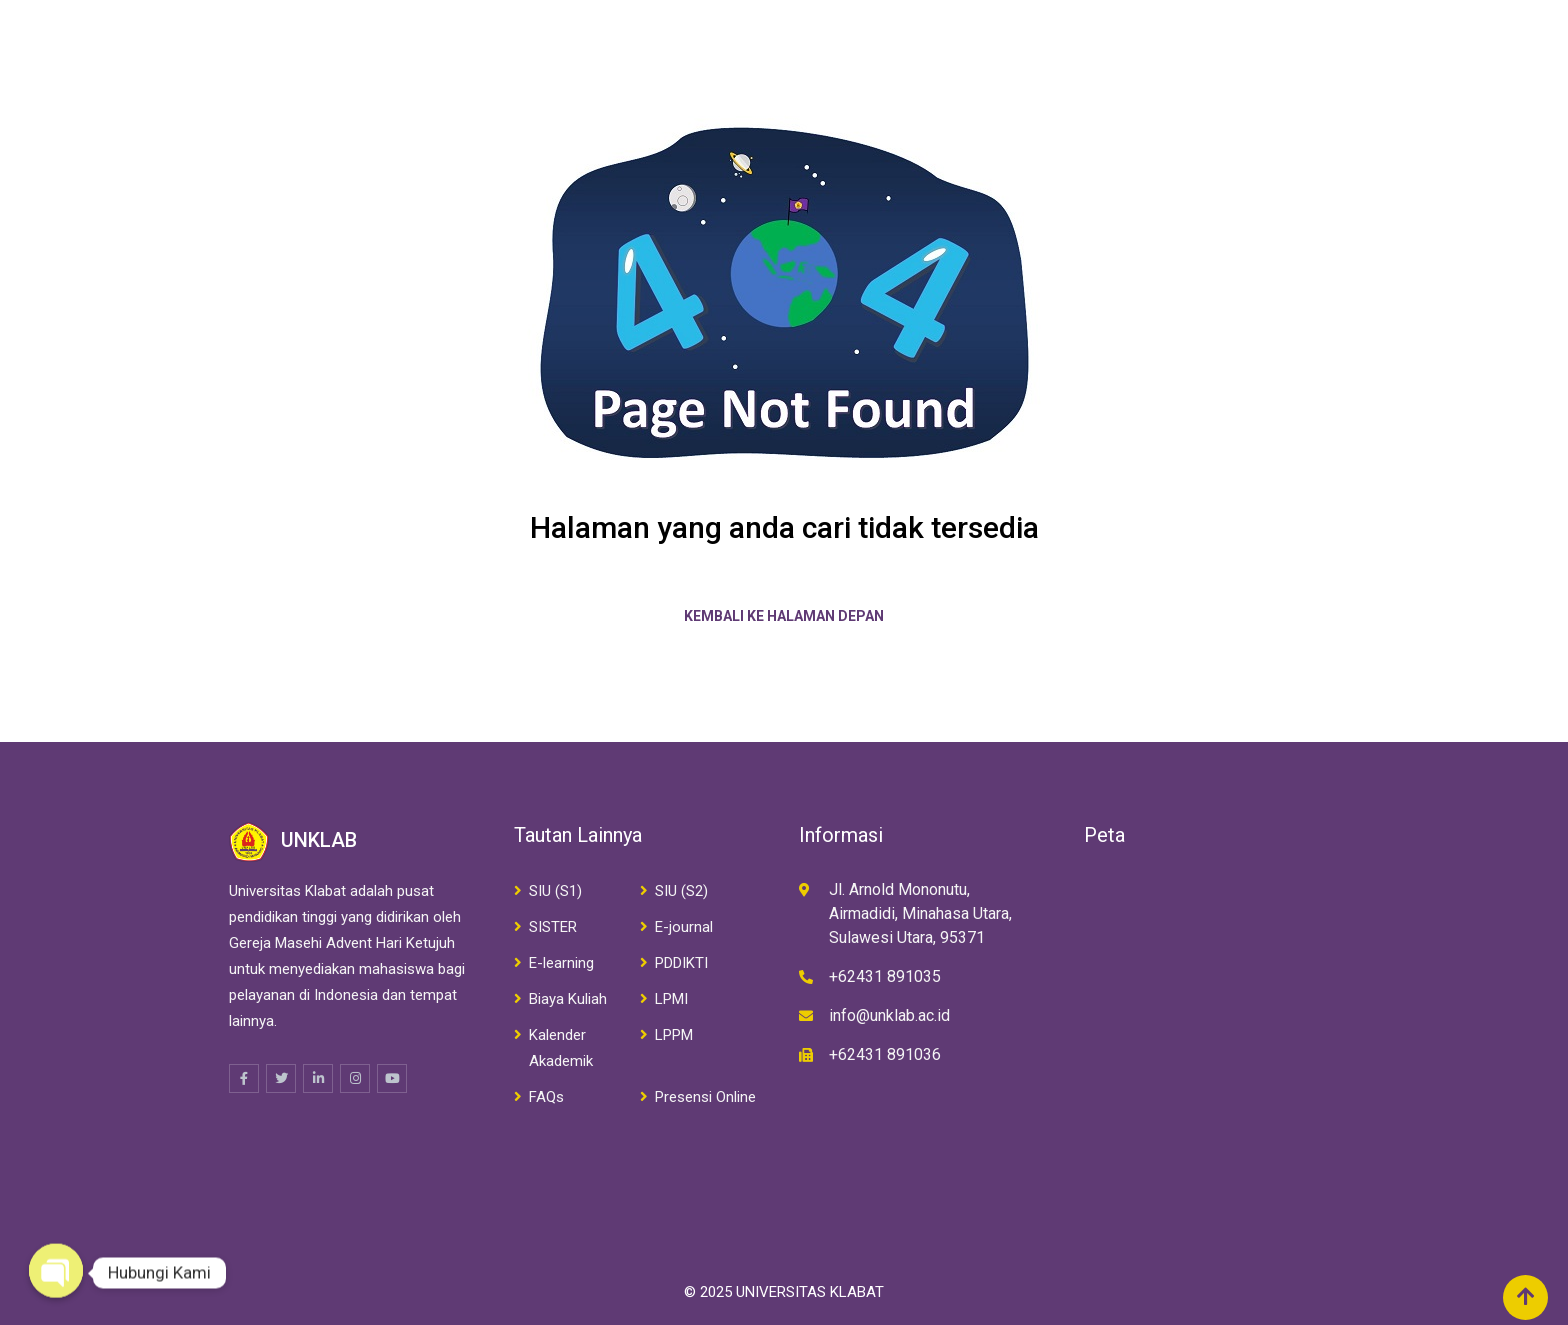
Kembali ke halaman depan (784, 616)
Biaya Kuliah (568, 999)
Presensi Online (705, 1097)
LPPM (674, 1035)
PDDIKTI (681, 963)
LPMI (671, 999)
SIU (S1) (555, 891)
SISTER (553, 927)
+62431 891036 (885, 1054)
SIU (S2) (681, 891)
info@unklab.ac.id (889, 1015)
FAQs (546, 1097)
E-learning (561, 963)
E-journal (684, 927)
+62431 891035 (885, 976)
